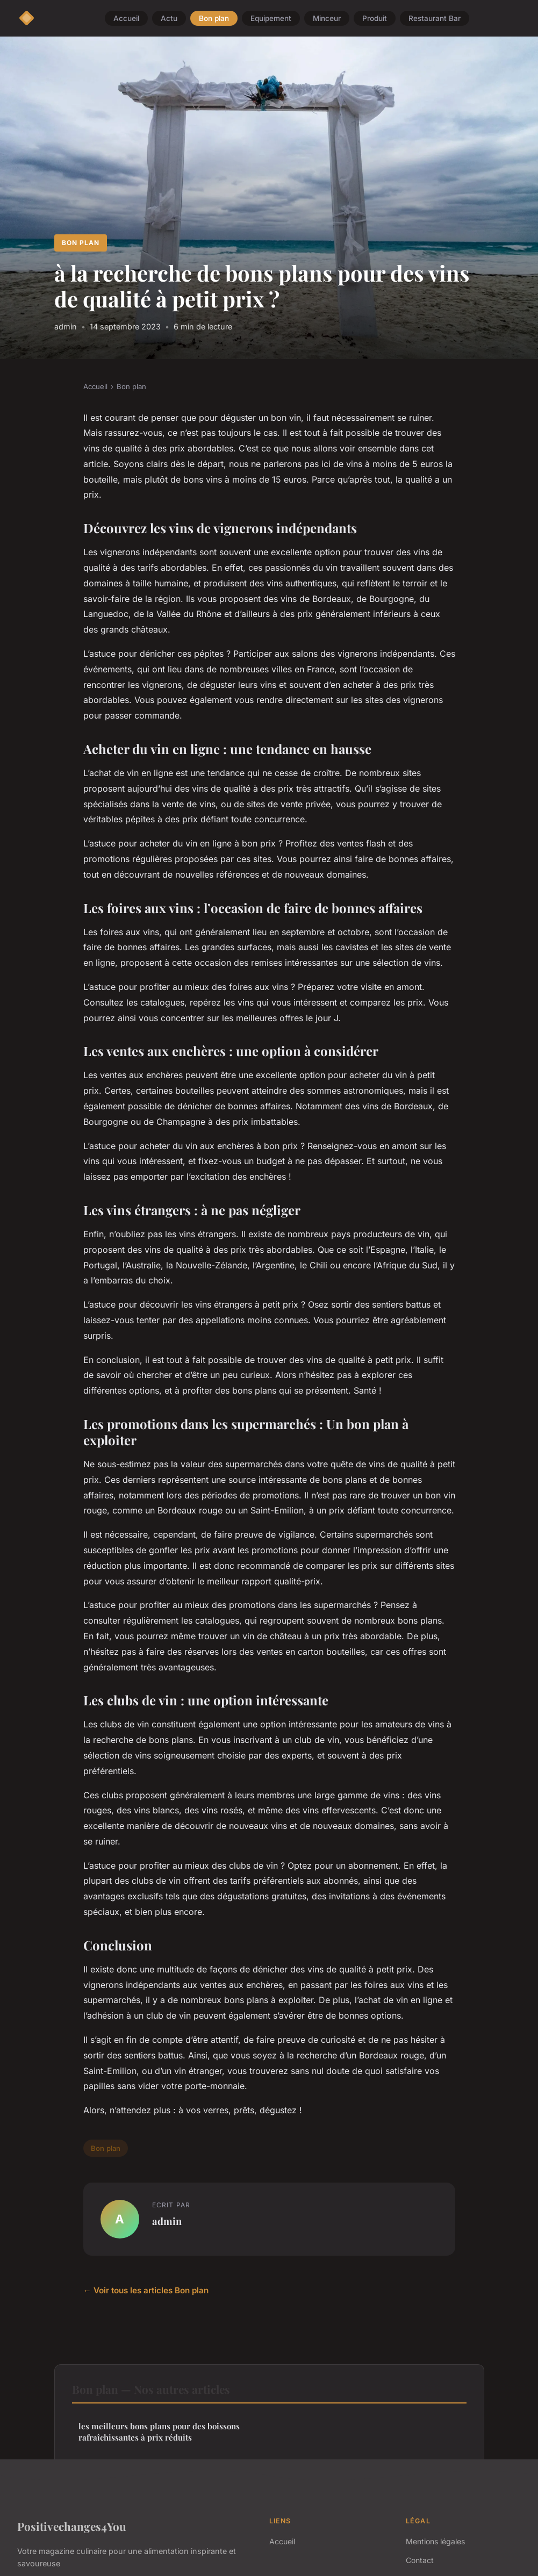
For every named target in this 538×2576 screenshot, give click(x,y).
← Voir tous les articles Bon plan (146, 2290)
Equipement (270, 18)
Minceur (327, 18)
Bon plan (214, 18)
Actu (169, 18)
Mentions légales (435, 2541)
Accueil (126, 18)
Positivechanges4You (71, 2526)
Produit (374, 18)
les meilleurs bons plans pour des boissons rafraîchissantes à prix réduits (159, 2432)
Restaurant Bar (434, 18)
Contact (420, 2560)
